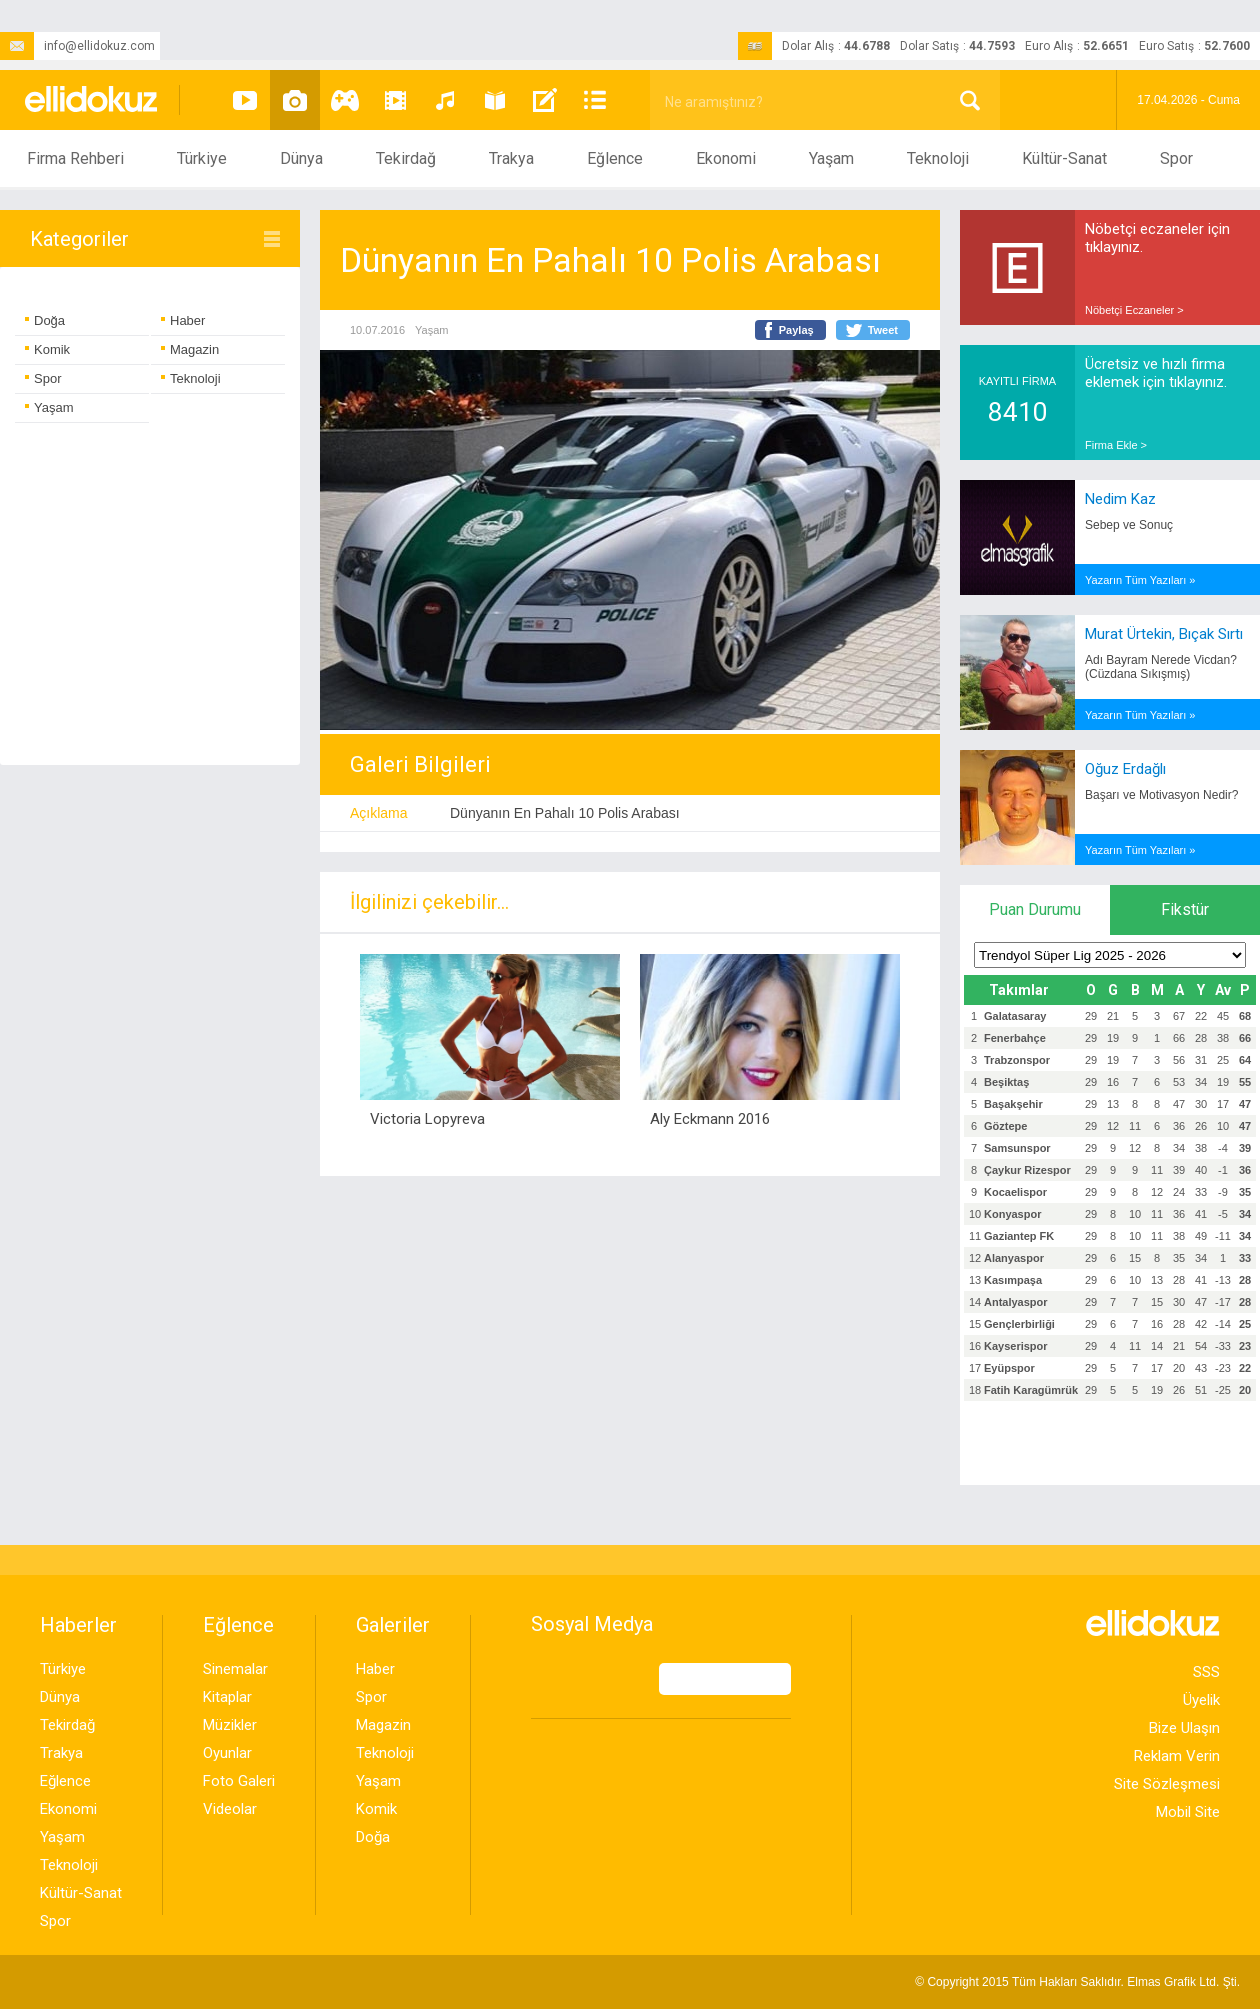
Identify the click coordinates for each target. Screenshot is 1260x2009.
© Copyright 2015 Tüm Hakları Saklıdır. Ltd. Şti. (1077, 1982)
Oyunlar (227, 1753)
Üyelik (1201, 1700)
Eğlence (615, 158)
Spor (1176, 158)
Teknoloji (938, 158)
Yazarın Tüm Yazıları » (1140, 580)
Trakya (511, 158)
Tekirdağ (406, 158)
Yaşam (831, 158)
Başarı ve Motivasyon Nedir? (1161, 795)
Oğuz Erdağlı (1125, 769)
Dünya (301, 158)
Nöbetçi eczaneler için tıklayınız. (1157, 238)
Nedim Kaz (1120, 499)
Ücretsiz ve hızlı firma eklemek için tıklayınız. (1156, 373)
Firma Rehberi (75, 158)
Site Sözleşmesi (1167, 1784)
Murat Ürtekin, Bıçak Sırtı (1164, 634)
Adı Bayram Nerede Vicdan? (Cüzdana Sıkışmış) (1161, 667)
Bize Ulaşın (1184, 1728)
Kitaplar (227, 1697)
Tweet (883, 330)
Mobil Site (1188, 1812)
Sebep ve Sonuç (1129, 525)
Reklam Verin (1177, 1756)
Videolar (230, 1809)
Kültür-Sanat (1064, 158)
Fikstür (1185, 909)
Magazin (190, 349)
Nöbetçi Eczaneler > (1134, 310)
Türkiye (202, 158)
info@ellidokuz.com (77, 46)
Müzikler (230, 1725)
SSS (1206, 1672)
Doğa (45, 320)
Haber (183, 320)
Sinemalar (235, 1669)
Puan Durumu (1035, 909)
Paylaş (796, 330)
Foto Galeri (239, 1781)
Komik (47, 349)
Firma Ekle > (1116, 445)
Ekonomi (726, 158)
